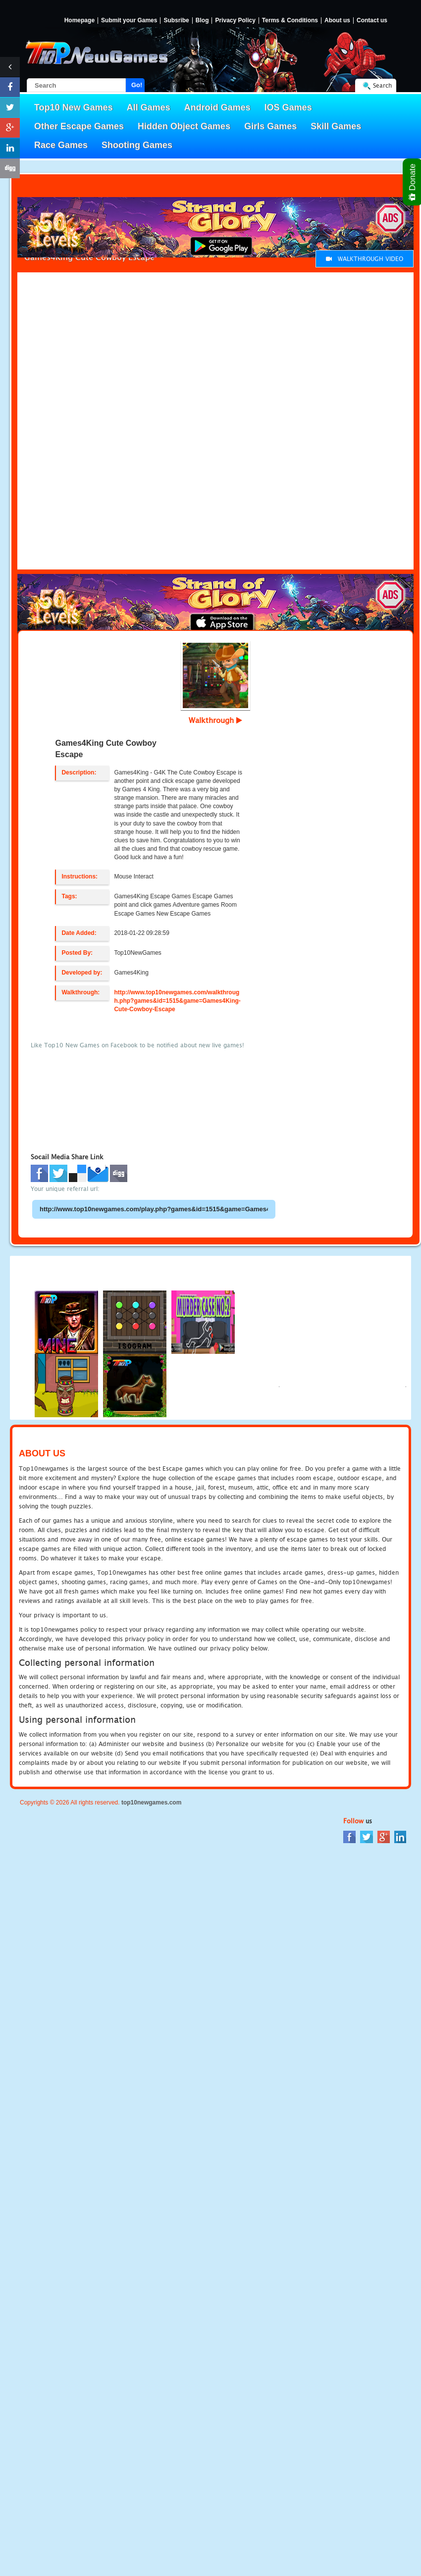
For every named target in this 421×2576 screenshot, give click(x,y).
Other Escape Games (79, 126)
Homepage (79, 20)
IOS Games (288, 107)
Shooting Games (137, 145)
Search (382, 85)
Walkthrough (215, 720)
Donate (413, 182)
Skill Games (336, 126)
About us (337, 20)
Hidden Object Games (184, 126)
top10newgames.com (151, 1802)
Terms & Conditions (290, 20)
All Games (148, 107)
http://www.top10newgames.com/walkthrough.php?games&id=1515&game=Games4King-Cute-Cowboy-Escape (177, 1001)
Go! (136, 85)
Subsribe (176, 20)
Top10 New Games (73, 107)
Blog (202, 20)
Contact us (372, 20)
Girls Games (270, 126)
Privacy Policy (235, 20)
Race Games (61, 145)
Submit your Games (129, 20)
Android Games (217, 107)
